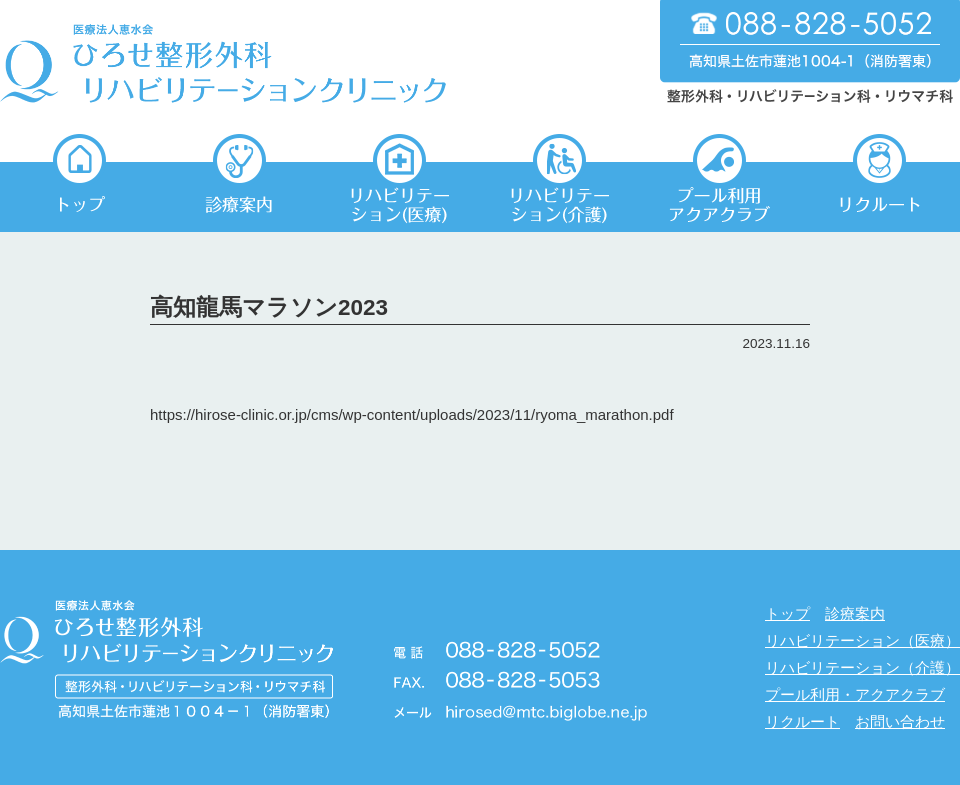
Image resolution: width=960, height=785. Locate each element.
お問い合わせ (900, 721)
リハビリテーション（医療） (862, 640)
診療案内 (855, 613)
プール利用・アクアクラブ (855, 694)
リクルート (802, 721)
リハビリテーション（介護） (862, 667)
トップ (787, 613)
